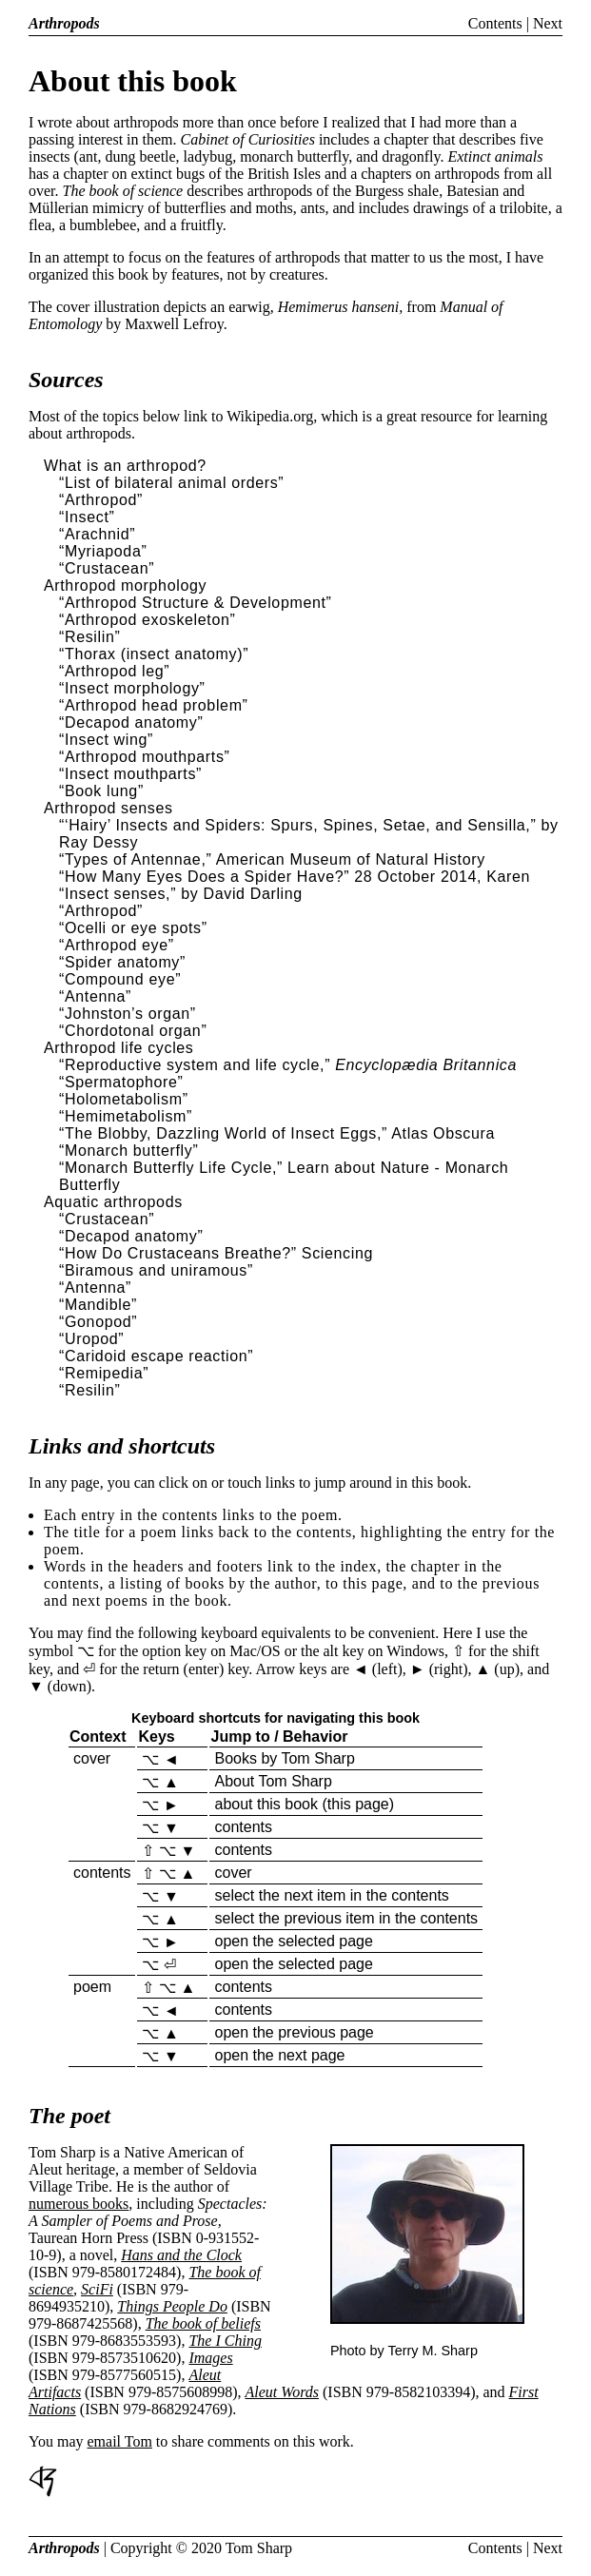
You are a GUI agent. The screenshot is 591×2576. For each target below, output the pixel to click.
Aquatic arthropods (113, 1202)
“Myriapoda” (103, 551)
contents (242, 1827)
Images (210, 2358)
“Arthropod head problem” (153, 705)
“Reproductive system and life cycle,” (194, 1065)
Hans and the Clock (181, 2255)
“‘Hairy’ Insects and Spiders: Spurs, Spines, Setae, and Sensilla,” (297, 825)
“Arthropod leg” (114, 671)
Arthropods (64, 23)
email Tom (120, 2441)
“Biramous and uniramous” (156, 1270)
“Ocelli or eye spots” (133, 928)
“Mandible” (98, 1305)
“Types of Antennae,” (135, 859)
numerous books (78, 2203)
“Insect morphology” (132, 688)
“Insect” (86, 517)
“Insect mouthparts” (130, 774)
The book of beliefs (203, 2323)
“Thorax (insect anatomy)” (153, 654)
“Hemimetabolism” (125, 1116)
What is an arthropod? (125, 466)
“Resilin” (89, 637)
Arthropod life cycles (119, 1048)
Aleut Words (282, 2392)
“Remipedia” (103, 1373)
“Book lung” (101, 791)
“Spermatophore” (121, 1082)
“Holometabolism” (123, 1099)
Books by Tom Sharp (284, 1758)
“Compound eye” (120, 979)
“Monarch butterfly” (128, 1150)
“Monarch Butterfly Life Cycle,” (171, 1168)
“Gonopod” (98, 1322)
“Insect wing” (106, 740)
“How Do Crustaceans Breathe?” (178, 1253)
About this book (133, 81)
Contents (495, 23)
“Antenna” (95, 996)
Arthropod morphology (125, 585)
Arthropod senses (108, 808)
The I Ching (224, 2340)
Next (547, 23)
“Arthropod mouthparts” (144, 757)
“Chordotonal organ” (133, 1031)
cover (91, 1758)
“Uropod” (91, 1339)
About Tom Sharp (272, 1781)
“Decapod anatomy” (131, 722)
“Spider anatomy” (122, 962)
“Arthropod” (101, 500)
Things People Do (172, 2306)
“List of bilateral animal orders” (171, 483)
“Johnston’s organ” (127, 1013)
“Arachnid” (97, 534)
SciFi (97, 2289)
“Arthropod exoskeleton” (147, 620)
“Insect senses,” (117, 894)
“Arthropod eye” (116, 945)
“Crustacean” (106, 568)
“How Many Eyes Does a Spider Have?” (204, 876)
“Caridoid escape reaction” (156, 1356)
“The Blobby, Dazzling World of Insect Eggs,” (223, 1133)
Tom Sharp (259, 2548)
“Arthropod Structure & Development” (195, 603)
